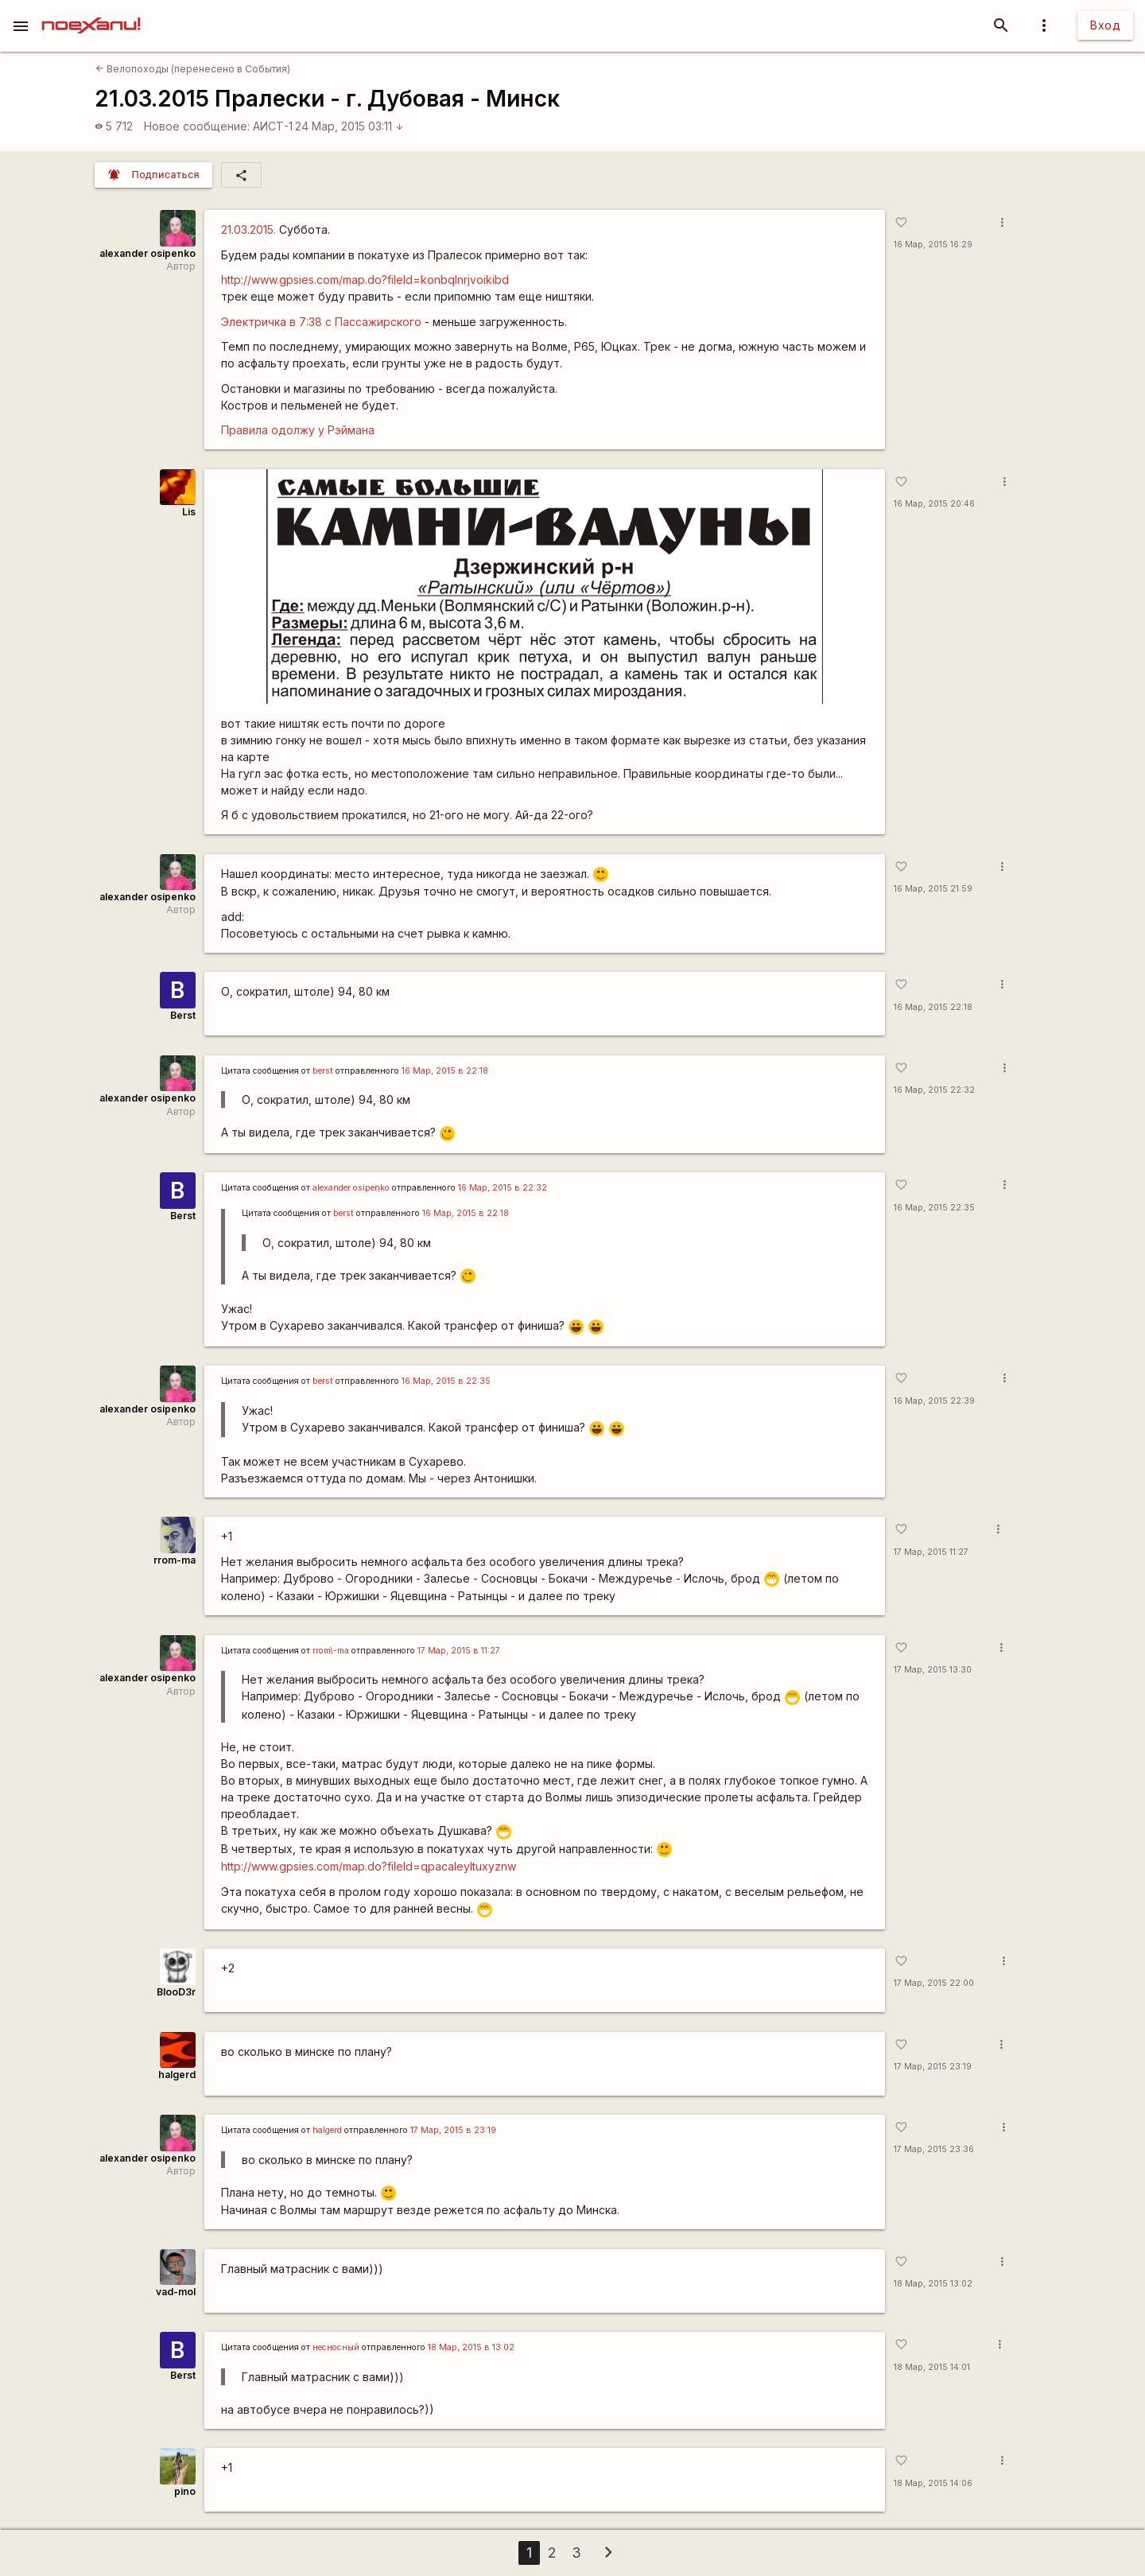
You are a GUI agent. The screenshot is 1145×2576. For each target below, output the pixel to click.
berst (322, 1071)
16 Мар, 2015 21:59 (933, 889)
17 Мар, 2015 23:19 (933, 2066)
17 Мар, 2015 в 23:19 (453, 2130)
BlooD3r (176, 1992)
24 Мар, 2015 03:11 (349, 126)
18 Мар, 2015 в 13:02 (471, 2347)
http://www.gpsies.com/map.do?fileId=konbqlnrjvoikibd (365, 279)
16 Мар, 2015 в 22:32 (502, 1188)
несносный (335, 2347)
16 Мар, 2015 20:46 (934, 504)
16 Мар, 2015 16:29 (933, 244)
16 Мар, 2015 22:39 (934, 1401)
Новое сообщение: (197, 126)
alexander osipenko (147, 253)
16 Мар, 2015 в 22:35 (446, 1381)
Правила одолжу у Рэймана (298, 430)
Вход (1105, 25)
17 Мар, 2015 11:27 (931, 1552)
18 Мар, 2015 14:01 (932, 2367)
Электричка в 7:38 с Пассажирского (321, 321)
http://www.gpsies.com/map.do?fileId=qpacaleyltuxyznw (368, 1866)
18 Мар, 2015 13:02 (933, 2284)
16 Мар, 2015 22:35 (934, 1208)
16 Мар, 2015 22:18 (933, 1007)
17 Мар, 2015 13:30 (933, 1670)
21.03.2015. (248, 229)
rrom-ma (174, 1560)
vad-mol (176, 2292)
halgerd (177, 2075)
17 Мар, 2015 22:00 (934, 1983)
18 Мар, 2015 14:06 (933, 2483)
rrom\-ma (330, 1650)
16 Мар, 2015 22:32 (934, 1090)
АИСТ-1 (273, 126)
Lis (189, 512)
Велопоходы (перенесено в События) (193, 69)
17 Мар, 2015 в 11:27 (458, 1650)
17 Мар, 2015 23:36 (934, 2149)
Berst (183, 1015)
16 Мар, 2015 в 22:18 (445, 1071)
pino (185, 2491)
